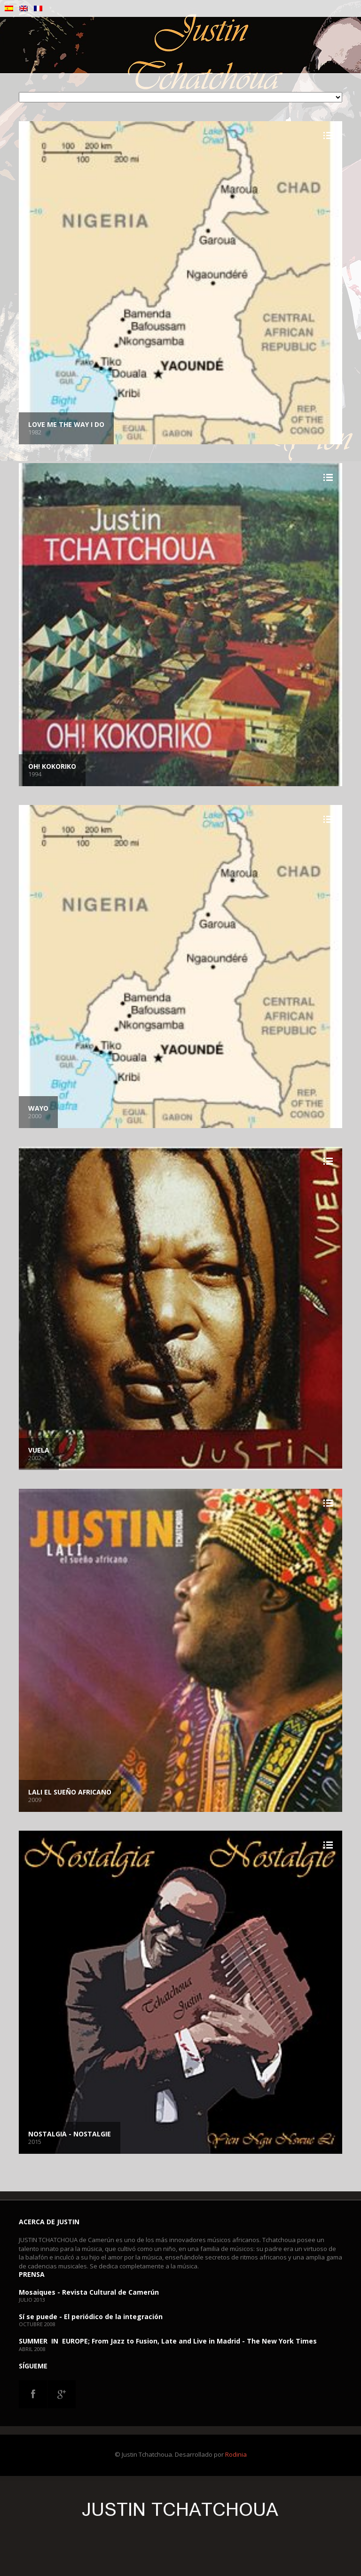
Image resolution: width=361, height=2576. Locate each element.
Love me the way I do (66, 424)
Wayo (38, 1108)
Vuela (38, 1450)
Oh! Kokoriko (52, 766)
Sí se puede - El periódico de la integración (91, 2316)
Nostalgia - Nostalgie (69, 2133)
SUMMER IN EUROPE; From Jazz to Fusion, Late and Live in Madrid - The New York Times (168, 2340)
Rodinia (236, 2454)
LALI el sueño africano (69, 1791)
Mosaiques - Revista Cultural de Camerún (89, 2292)
